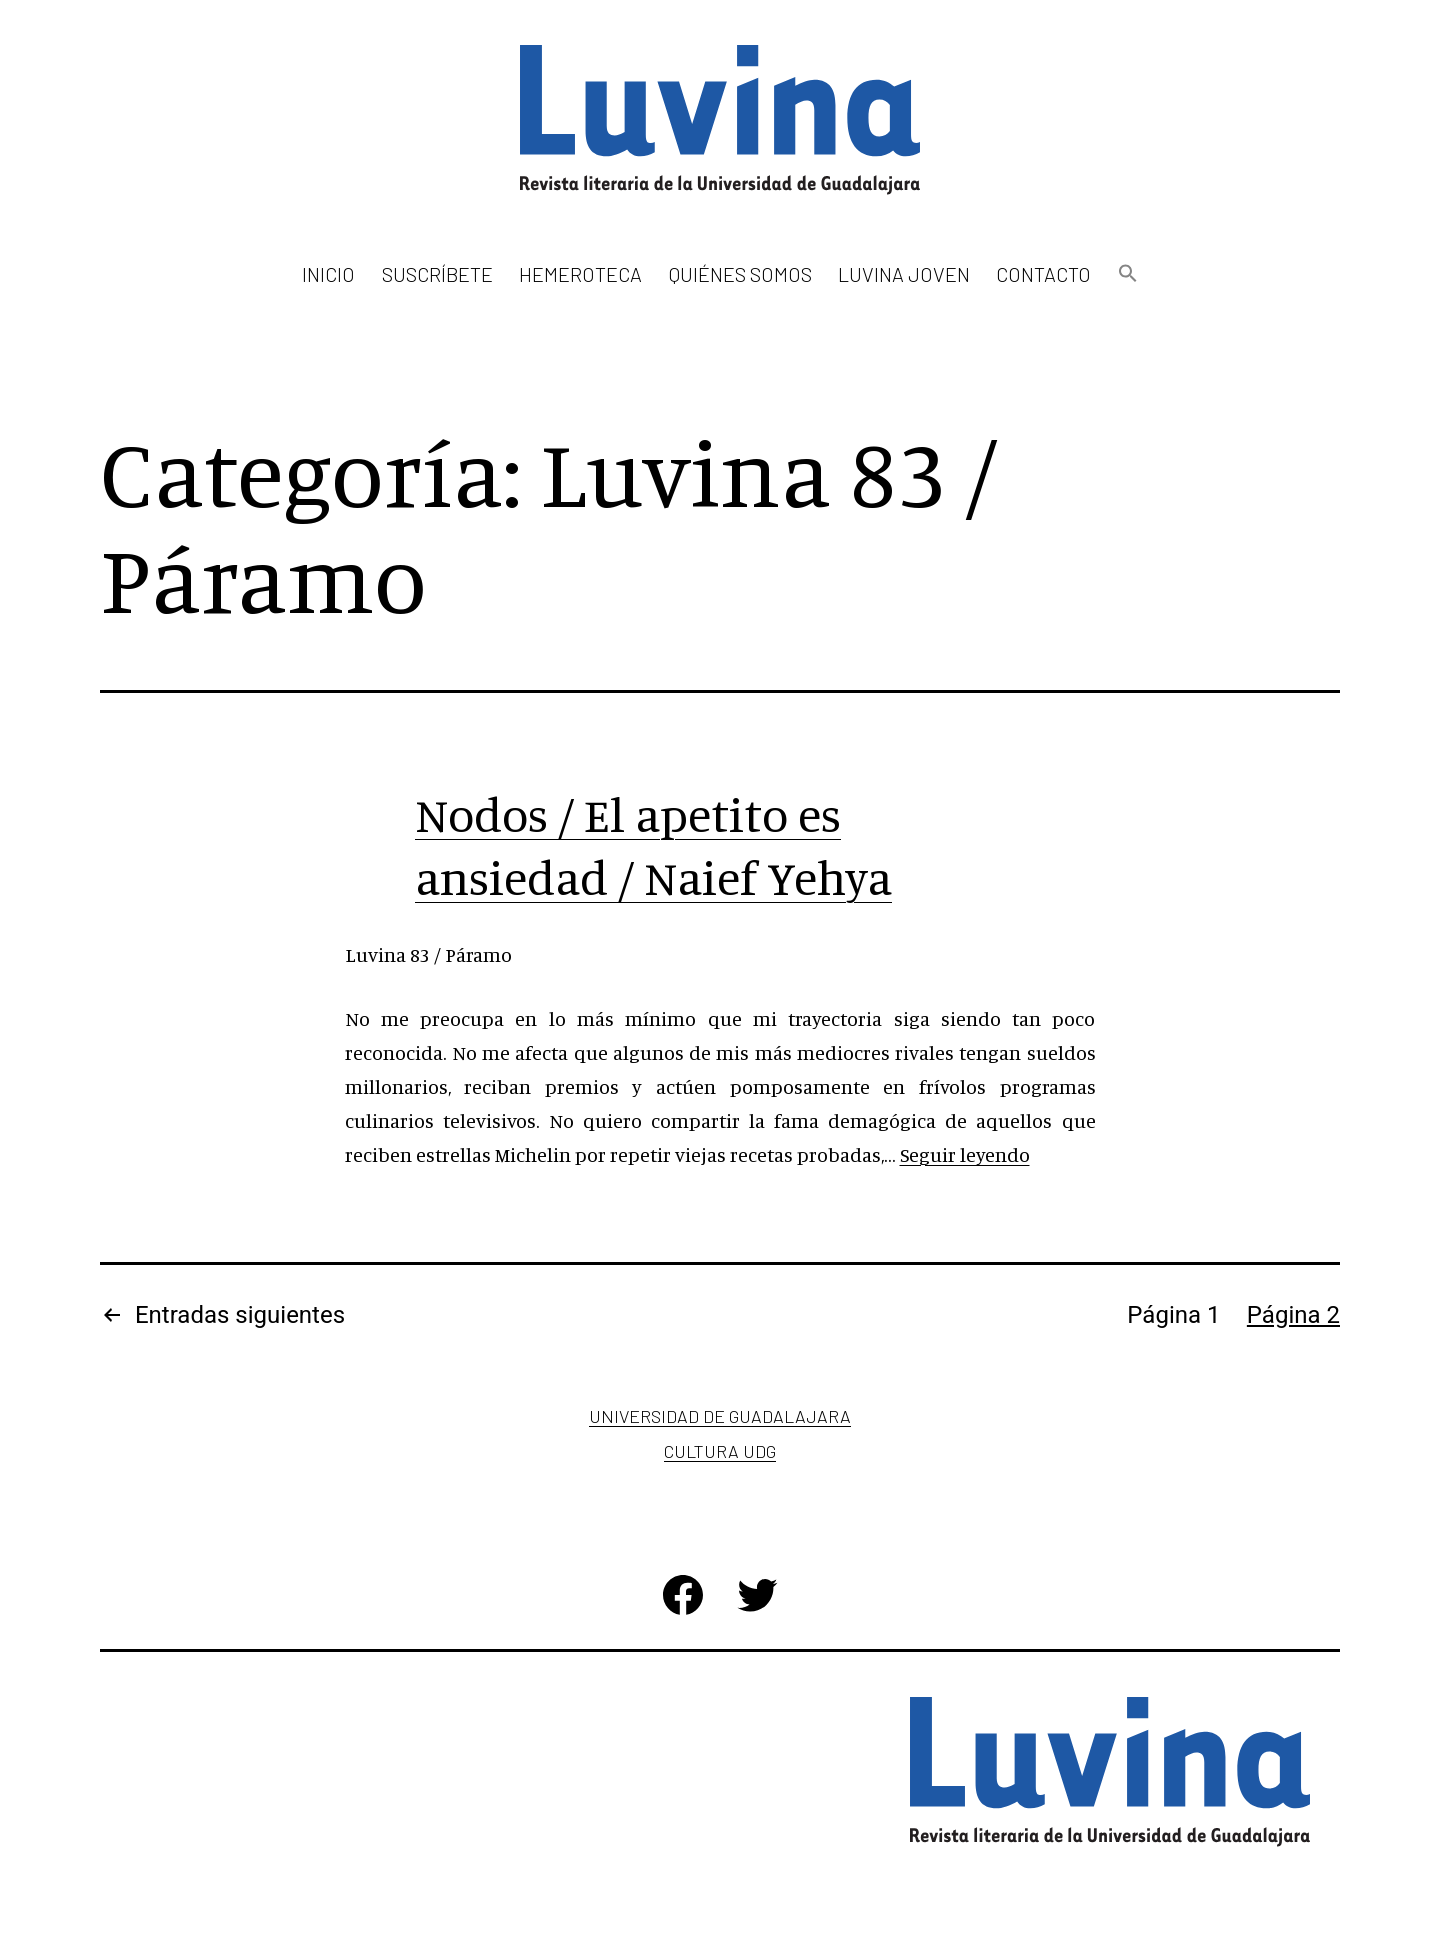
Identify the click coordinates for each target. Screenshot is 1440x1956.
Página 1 (1173, 1315)
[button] (1127, 274)
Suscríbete (437, 274)
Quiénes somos (740, 274)
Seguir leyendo (965, 1154)
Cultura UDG (720, 1451)
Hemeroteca (580, 274)
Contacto (1043, 274)
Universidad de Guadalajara (720, 1416)
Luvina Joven (904, 274)
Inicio (328, 274)
